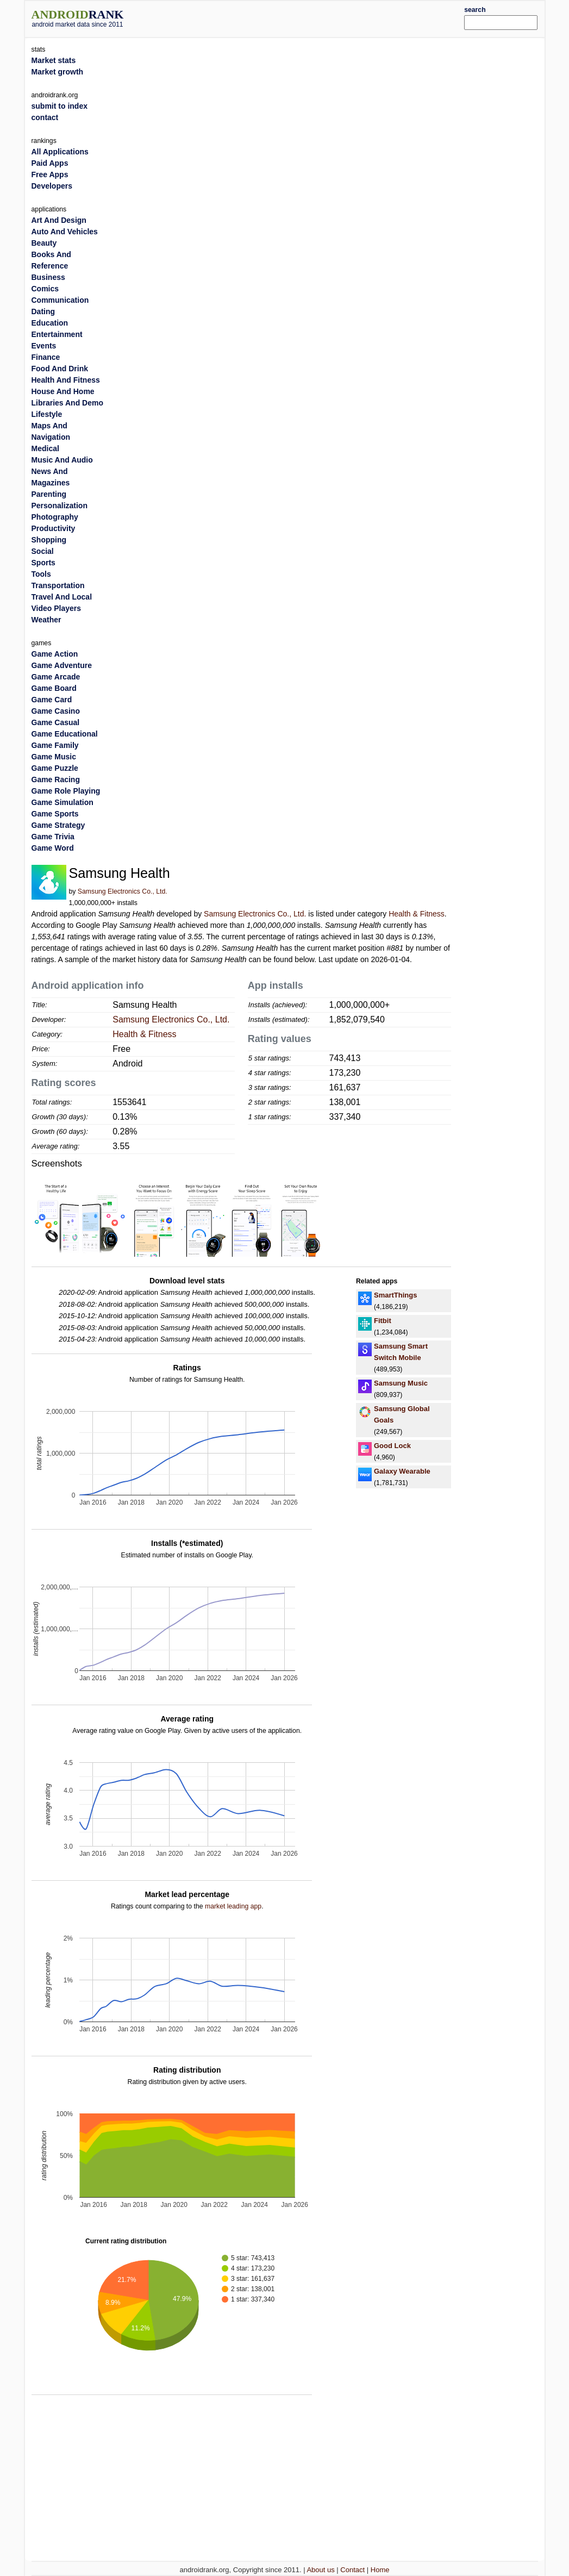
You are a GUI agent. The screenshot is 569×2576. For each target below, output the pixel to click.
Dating (43, 311)
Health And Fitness (66, 380)
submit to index (59, 106)
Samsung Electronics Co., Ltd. (122, 891)
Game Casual (56, 722)
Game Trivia (53, 836)
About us (320, 2570)
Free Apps (50, 174)
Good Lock (392, 1446)
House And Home (63, 391)
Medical (45, 448)
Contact (352, 2570)
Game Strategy (58, 825)
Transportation (58, 585)
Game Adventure (62, 665)
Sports (43, 562)
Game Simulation (62, 802)
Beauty (44, 243)
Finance (46, 357)
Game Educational (65, 733)
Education (50, 323)
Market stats (54, 60)
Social (43, 551)
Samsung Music (401, 1383)
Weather (46, 619)
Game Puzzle (55, 768)
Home (380, 2570)
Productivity (54, 528)
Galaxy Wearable (402, 1471)
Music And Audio (62, 460)
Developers (52, 186)
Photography (55, 517)
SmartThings (395, 1295)
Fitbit (382, 1321)
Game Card (52, 699)
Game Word (53, 848)
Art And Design (59, 220)
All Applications (60, 151)
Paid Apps (50, 163)
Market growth (58, 71)
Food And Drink (60, 368)
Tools (41, 574)
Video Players (57, 608)
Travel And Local (62, 596)
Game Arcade (56, 676)
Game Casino (56, 711)
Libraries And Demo (68, 402)
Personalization (59, 505)
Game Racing (56, 779)
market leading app (233, 1906)
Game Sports (55, 813)
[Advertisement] (306, 17)
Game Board (54, 688)
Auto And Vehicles (65, 231)
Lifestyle (47, 414)
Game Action (55, 654)
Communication (60, 300)
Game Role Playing (66, 791)
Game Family (55, 745)
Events (44, 345)
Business (48, 277)
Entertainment (57, 334)
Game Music (54, 756)
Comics (45, 288)
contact (45, 117)
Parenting (49, 494)
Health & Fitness (417, 913)
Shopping (49, 539)
